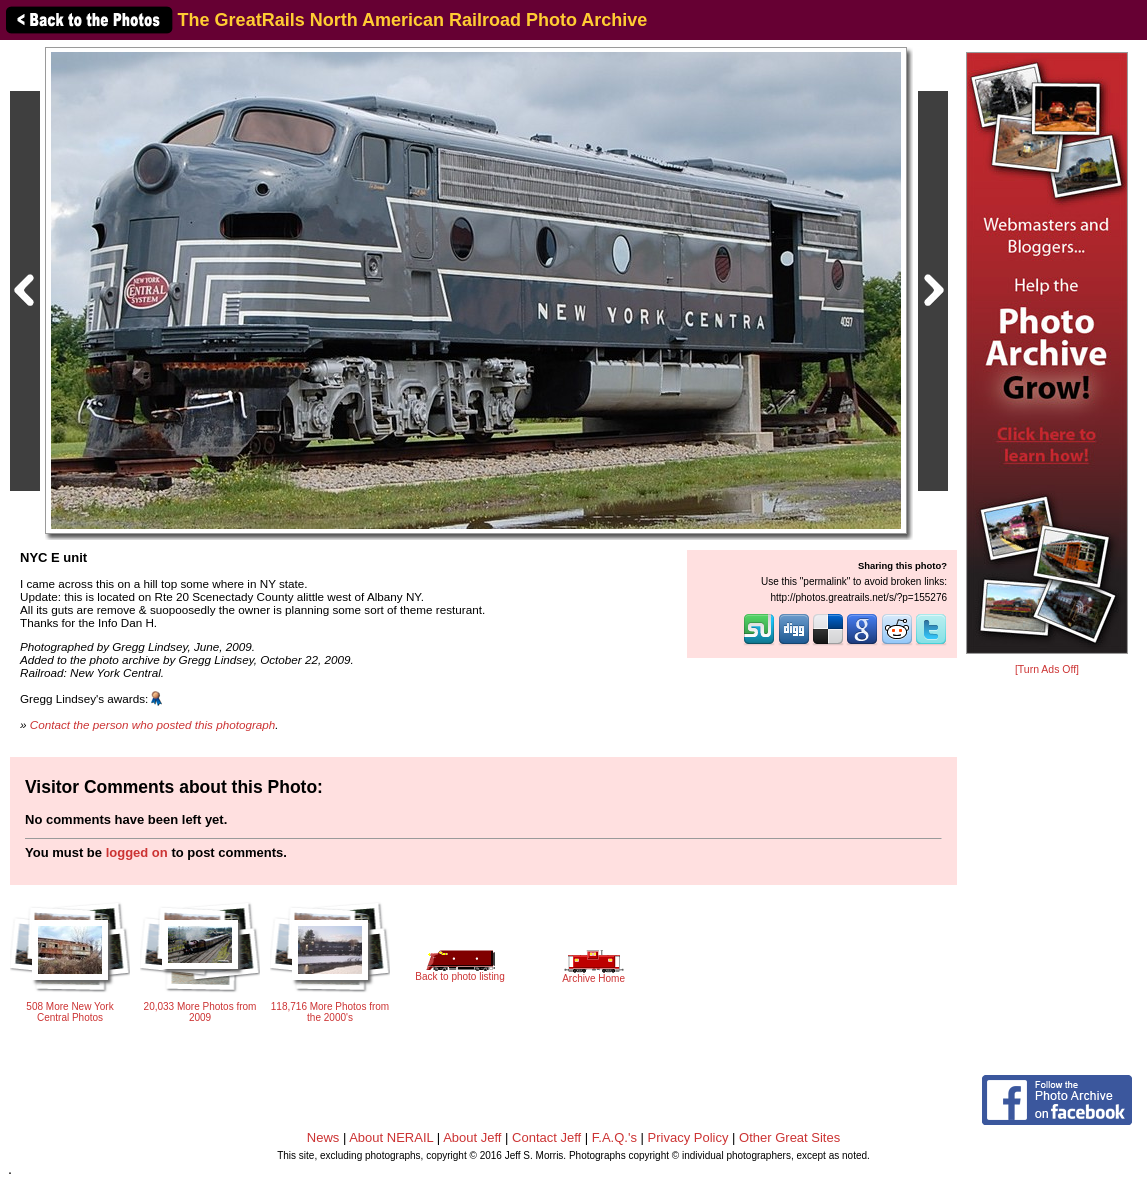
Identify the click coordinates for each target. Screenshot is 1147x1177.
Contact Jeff (546, 1137)
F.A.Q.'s (614, 1137)
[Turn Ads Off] (1047, 669)
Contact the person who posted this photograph (153, 724)
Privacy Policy (688, 1137)
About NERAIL (391, 1137)
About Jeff (472, 1137)
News (323, 1137)
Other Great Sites (789, 1137)
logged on (137, 852)
